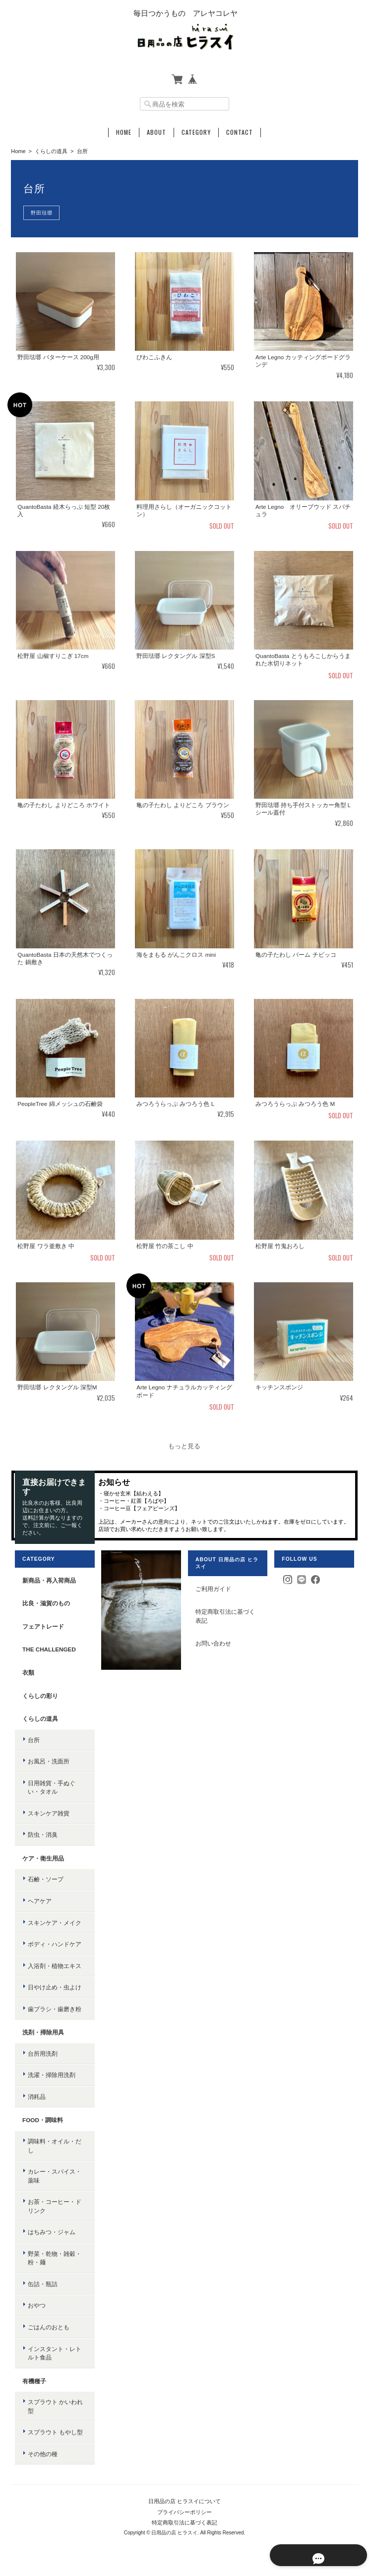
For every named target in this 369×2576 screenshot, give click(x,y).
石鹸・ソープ (45, 1879)
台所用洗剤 (42, 2053)
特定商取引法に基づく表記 (225, 1616)
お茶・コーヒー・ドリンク (54, 2206)
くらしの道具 (51, 151)
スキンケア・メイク (54, 1922)
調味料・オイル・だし (54, 2146)
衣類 (28, 1673)
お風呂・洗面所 (48, 1761)
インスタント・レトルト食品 (54, 2353)
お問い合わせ (213, 1644)
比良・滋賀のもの (45, 1603)
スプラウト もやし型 (54, 2432)
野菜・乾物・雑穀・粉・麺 (54, 2258)
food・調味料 (42, 2120)
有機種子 (34, 2381)
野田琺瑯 (42, 213)
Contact (239, 132)
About (156, 132)
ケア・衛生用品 (42, 1858)
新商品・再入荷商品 (48, 1580)
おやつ (36, 2305)
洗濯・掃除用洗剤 (51, 2075)
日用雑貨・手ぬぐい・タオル (51, 1787)
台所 (33, 1740)
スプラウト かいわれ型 (54, 2406)
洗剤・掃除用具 (42, 2032)
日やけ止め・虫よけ (54, 1987)
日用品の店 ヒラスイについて (184, 2502)
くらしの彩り (40, 1696)
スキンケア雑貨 (48, 1813)
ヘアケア (39, 1901)
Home (123, 132)
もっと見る (184, 1446)
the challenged (48, 1649)
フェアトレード (42, 1626)
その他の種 (42, 2454)
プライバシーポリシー (184, 2512)
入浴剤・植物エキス (54, 1966)
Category (196, 132)
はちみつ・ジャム (51, 2232)
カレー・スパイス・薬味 (54, 2176)
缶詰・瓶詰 (42, 2284)
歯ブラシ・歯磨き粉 (54, 2009)
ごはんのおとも (48, 2327)
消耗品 (36, 2096)
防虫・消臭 (42, 1835)
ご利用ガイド (213, 1589)
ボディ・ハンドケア (54, 1944)
